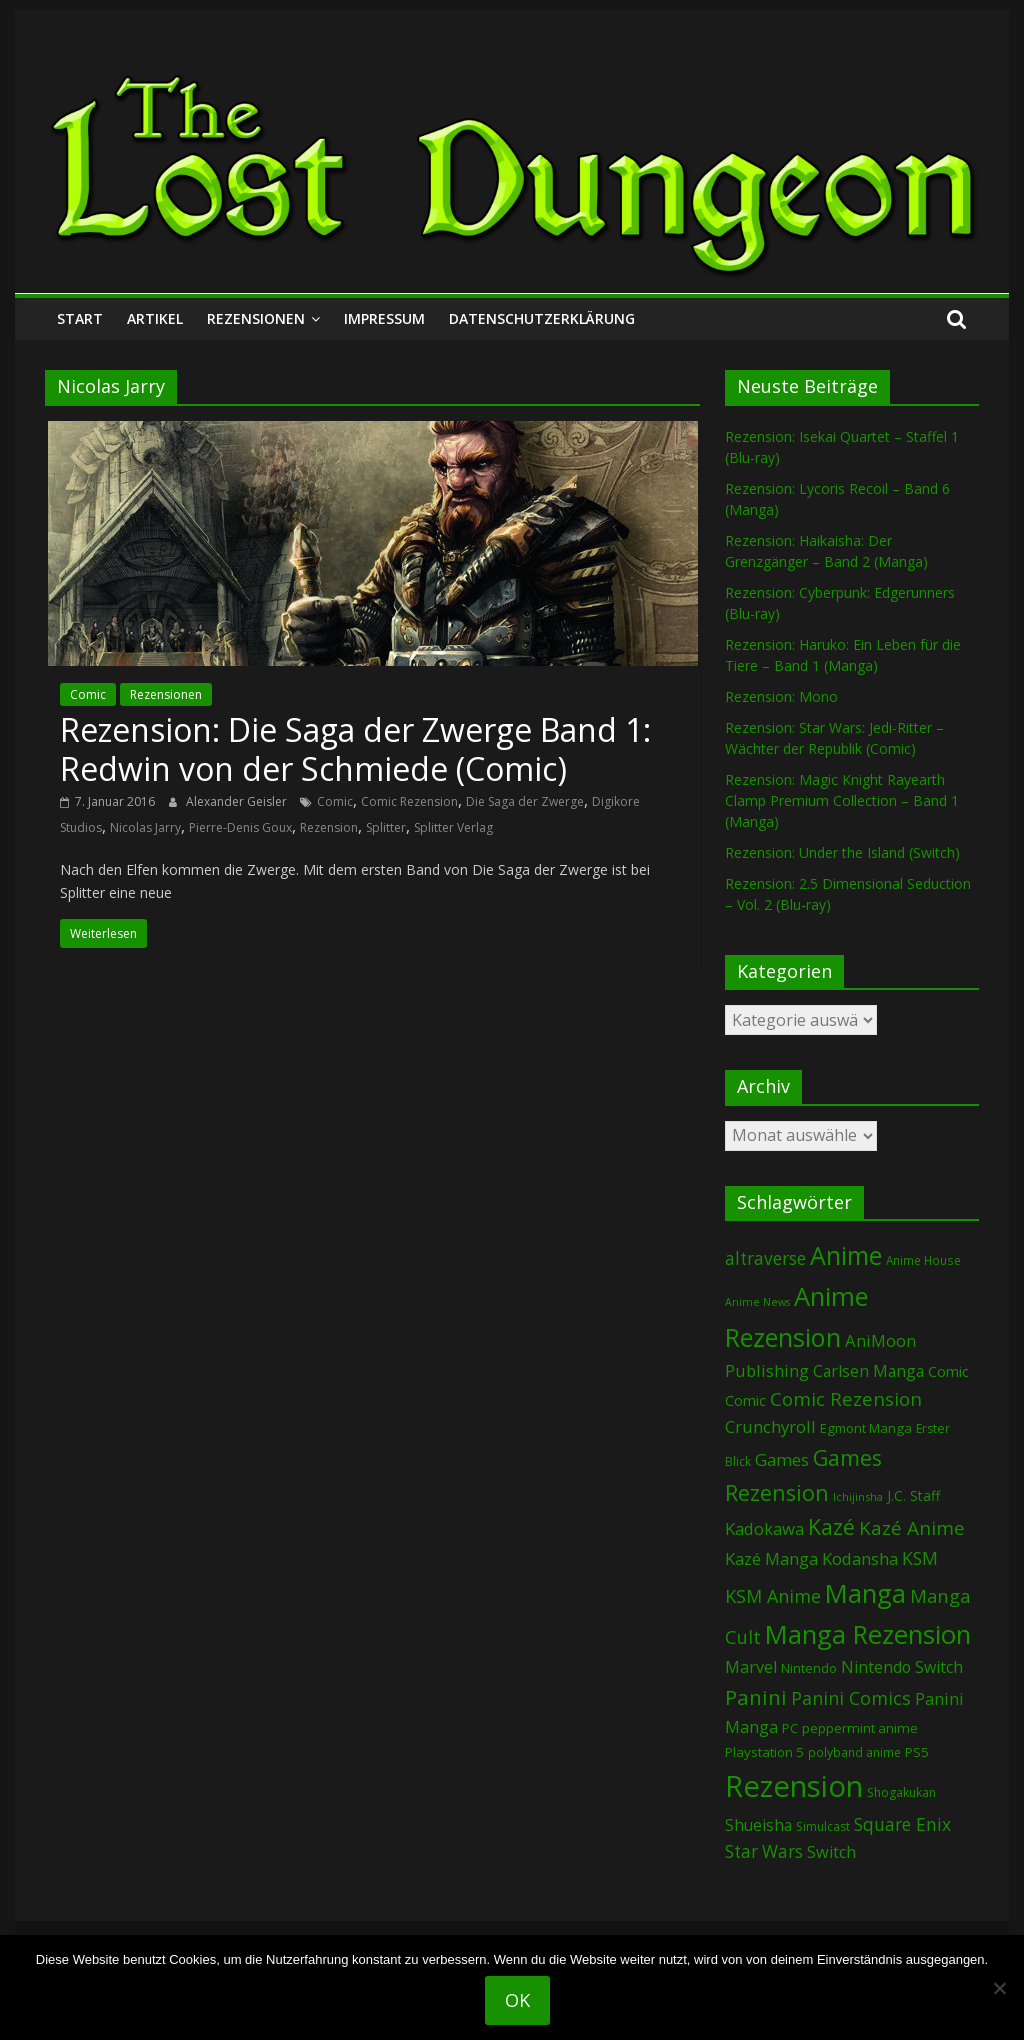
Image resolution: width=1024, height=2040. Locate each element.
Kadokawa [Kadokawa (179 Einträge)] (764, 1528)
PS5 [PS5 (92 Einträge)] (917, 1752)
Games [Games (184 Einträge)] (782, 1459)
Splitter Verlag (453, 827)
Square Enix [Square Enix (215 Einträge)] (902, 1824)
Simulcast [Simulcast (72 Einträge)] (823, 1826)
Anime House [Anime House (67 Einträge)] (923, 1260)
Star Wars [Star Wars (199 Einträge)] (764, 1851)
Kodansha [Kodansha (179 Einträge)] (860, 1558)
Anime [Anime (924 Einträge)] (846, 1255)
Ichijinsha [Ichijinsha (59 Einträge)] (858, 1496)
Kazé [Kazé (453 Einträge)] (831, 1526)
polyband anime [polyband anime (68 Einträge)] (854, 1752)
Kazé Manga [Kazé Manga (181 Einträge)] (771, 1558)
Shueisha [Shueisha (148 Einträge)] (758, 1825)
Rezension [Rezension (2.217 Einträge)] (794, 1786)
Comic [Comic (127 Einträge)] (948, 1371)
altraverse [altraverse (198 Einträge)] (765, 1258)
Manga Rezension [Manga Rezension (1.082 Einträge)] (868, 1634)
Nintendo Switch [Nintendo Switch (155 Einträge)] (902, 1667)
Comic (88, 694)
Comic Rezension (409, 801)
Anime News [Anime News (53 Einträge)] (757, 1302)
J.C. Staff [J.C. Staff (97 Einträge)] (913, 1495)
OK (517, 2000)
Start (80, 318)
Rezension (329, 827)
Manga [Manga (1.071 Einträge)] (865, 1593)
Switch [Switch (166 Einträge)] (831, 1852)
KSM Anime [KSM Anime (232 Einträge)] (773, 1596)
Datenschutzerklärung (542, 318)
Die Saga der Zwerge (525, 801)
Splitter (386, 827)
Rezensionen (256, 318)
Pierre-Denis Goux (240, 827)
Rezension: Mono (781, 696)
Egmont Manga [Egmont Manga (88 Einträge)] (866, 1428)
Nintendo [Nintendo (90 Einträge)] (809, 1668)
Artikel (155, 318)
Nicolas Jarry (145, 827)
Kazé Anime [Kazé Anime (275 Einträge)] (912, 1528)
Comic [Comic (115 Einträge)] (745, 1400)
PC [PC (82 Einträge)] (790, 1728)
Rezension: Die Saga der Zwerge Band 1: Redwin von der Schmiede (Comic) (355, 748)
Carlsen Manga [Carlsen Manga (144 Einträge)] (868, 1371)
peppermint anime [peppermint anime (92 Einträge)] (860, 1728)
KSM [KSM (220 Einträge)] (920, 1558)
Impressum (384, 318)
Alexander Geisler (238, 801)
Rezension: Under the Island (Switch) (842, 852)
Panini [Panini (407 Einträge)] (756, 1697)
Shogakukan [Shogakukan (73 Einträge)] (901, 1792)
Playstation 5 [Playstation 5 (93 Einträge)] (764, 1752)
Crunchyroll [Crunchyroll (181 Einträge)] (770, 1426)
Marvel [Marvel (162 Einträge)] (751, 1667)
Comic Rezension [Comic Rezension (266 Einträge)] (846, 1398)
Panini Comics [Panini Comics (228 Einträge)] (851, 1698)
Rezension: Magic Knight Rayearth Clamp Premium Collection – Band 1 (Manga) (842, 800)
